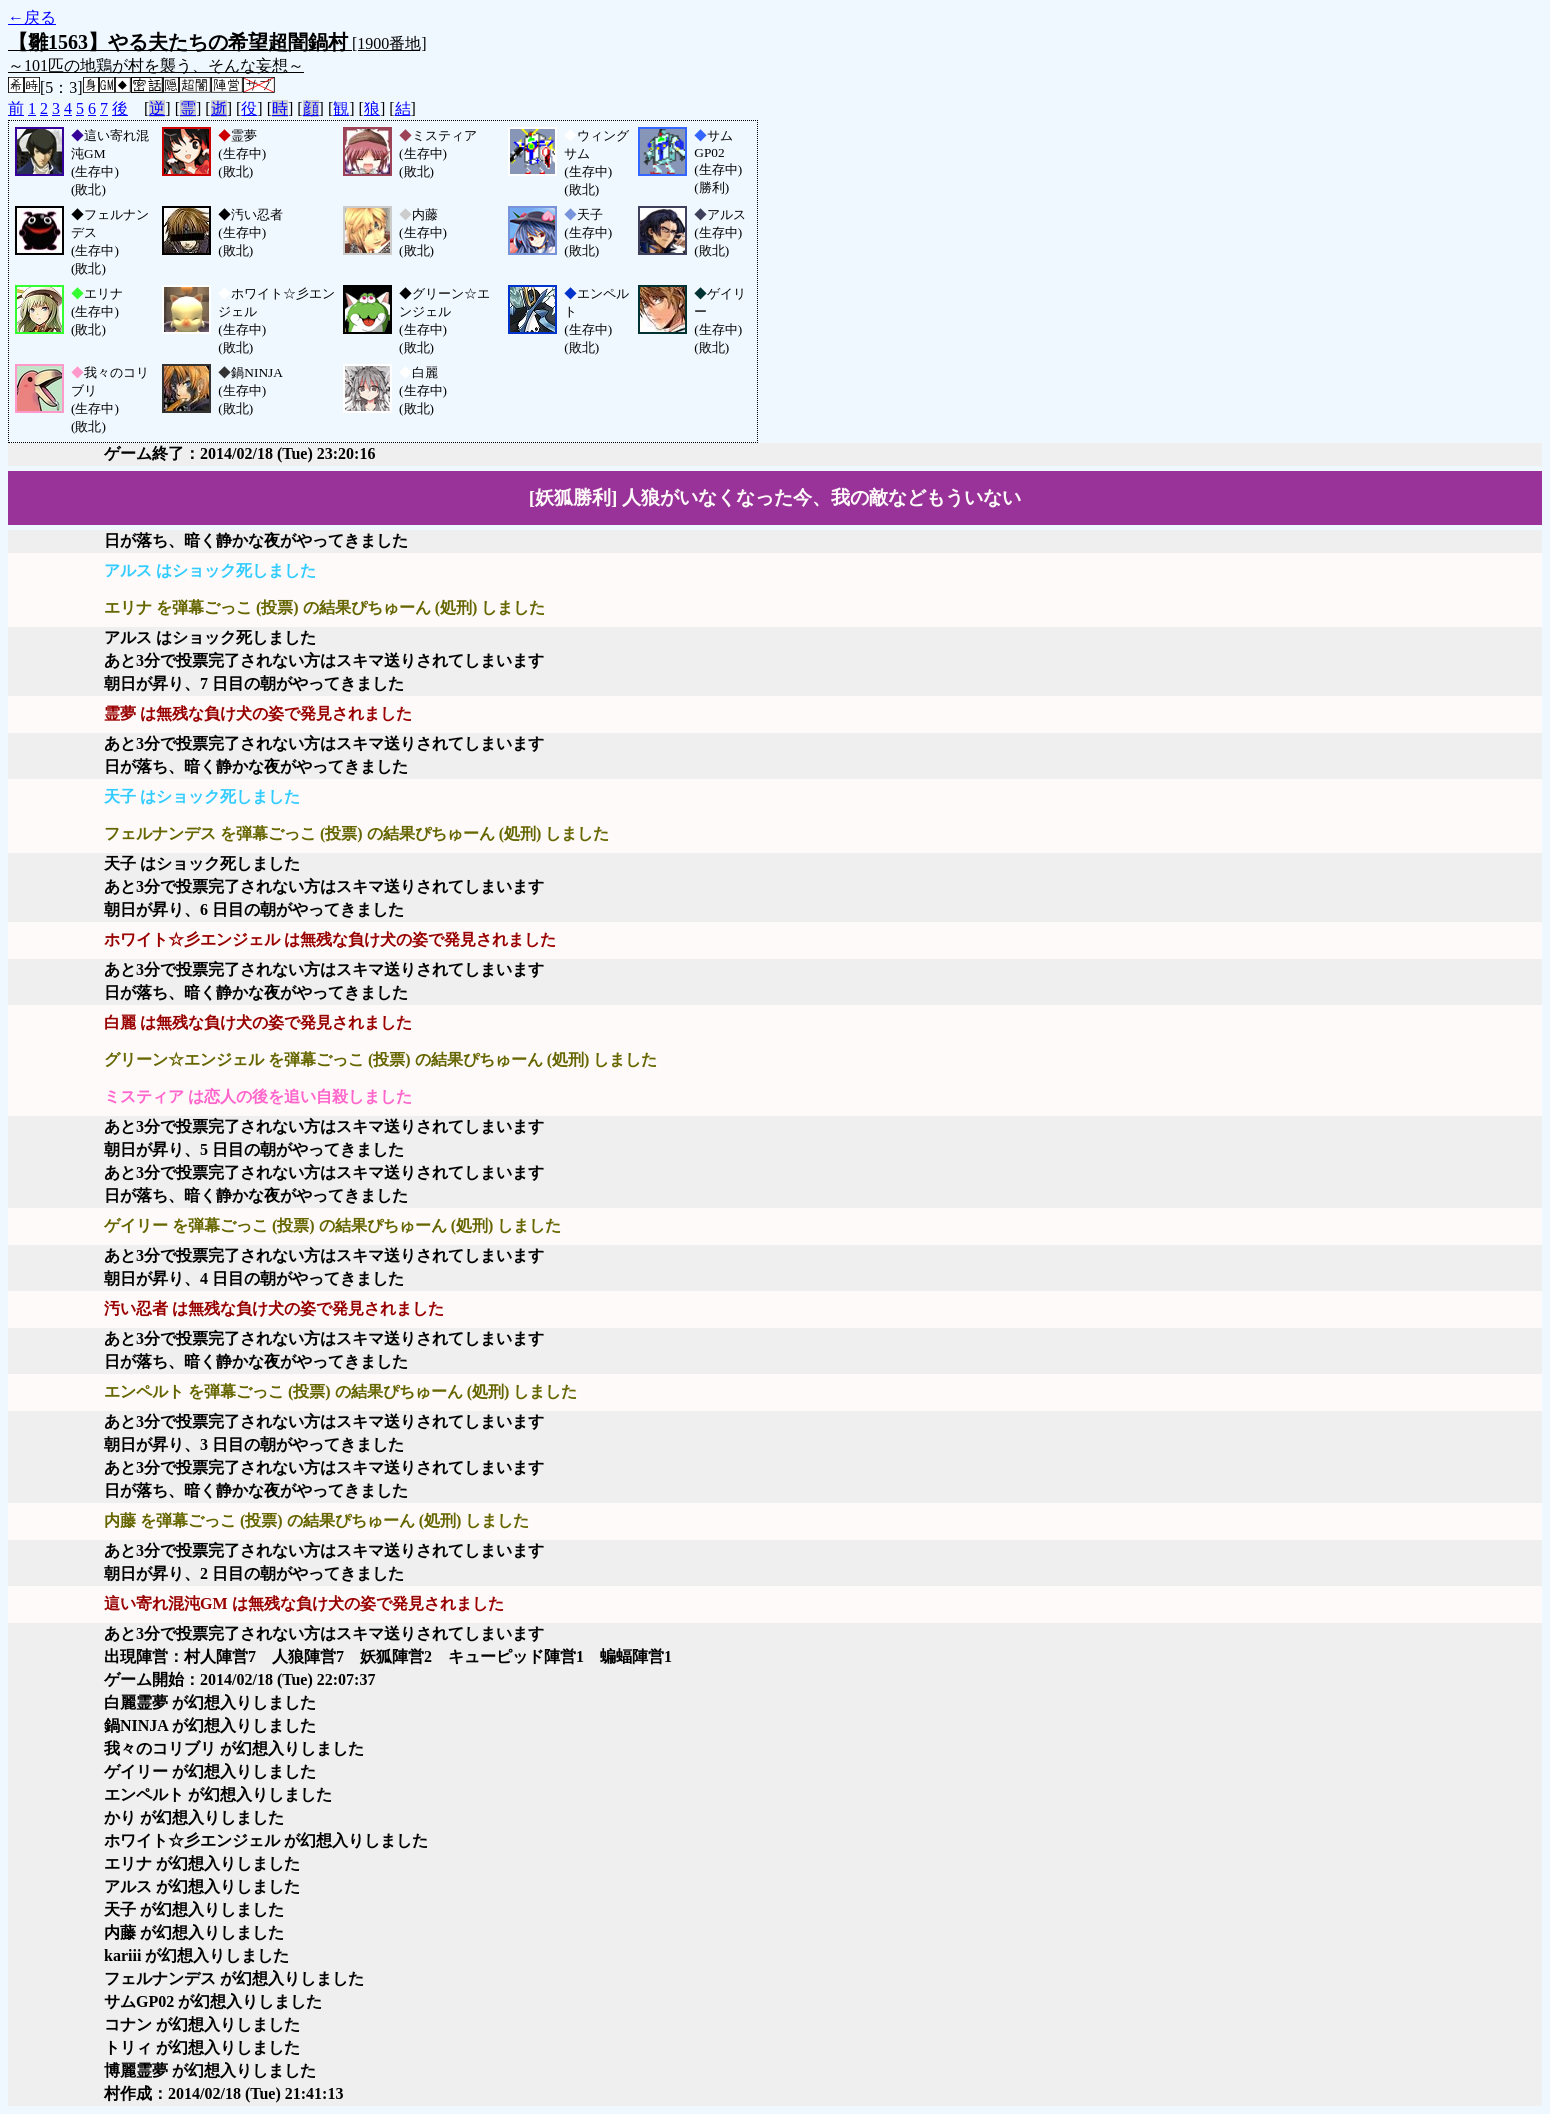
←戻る (32, 17)
